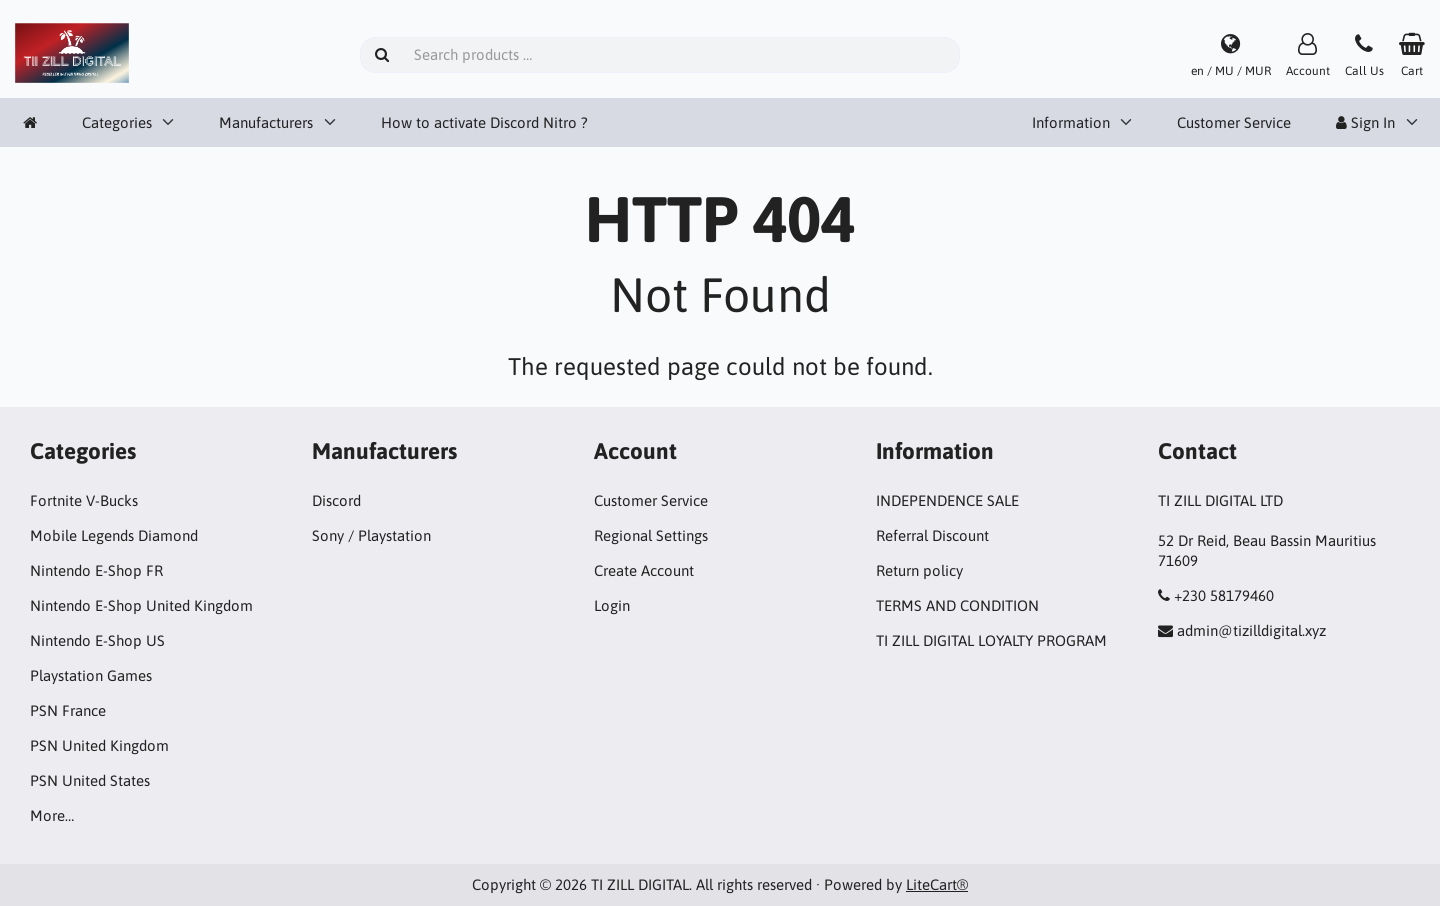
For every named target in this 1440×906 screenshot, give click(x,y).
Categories (117, 122)
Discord (336, 500)
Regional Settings (651, 535)
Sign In (1365, 122)
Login (612, 605)
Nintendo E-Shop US (97, 640)
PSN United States (90, 780)
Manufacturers (266, 122)
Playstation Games (91, 675)
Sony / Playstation (371, 535)
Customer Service (1234, 122)
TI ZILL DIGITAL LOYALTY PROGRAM (991, 640)
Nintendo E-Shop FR (96, 570)
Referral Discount (932, 535)
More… (52, 815)
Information (1071, 122)
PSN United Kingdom (99, 745)
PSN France (68, 710)
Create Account (644, 570)
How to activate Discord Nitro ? (484, 122)
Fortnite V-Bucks (84, 500)
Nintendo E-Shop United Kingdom (141, 605)
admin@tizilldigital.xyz (1251, 630)
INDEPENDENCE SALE (947, 500)
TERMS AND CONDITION (957, 605)
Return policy (919, 570)
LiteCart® (937, 884)
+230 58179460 (1224, 595)
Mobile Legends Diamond (114, 535)
